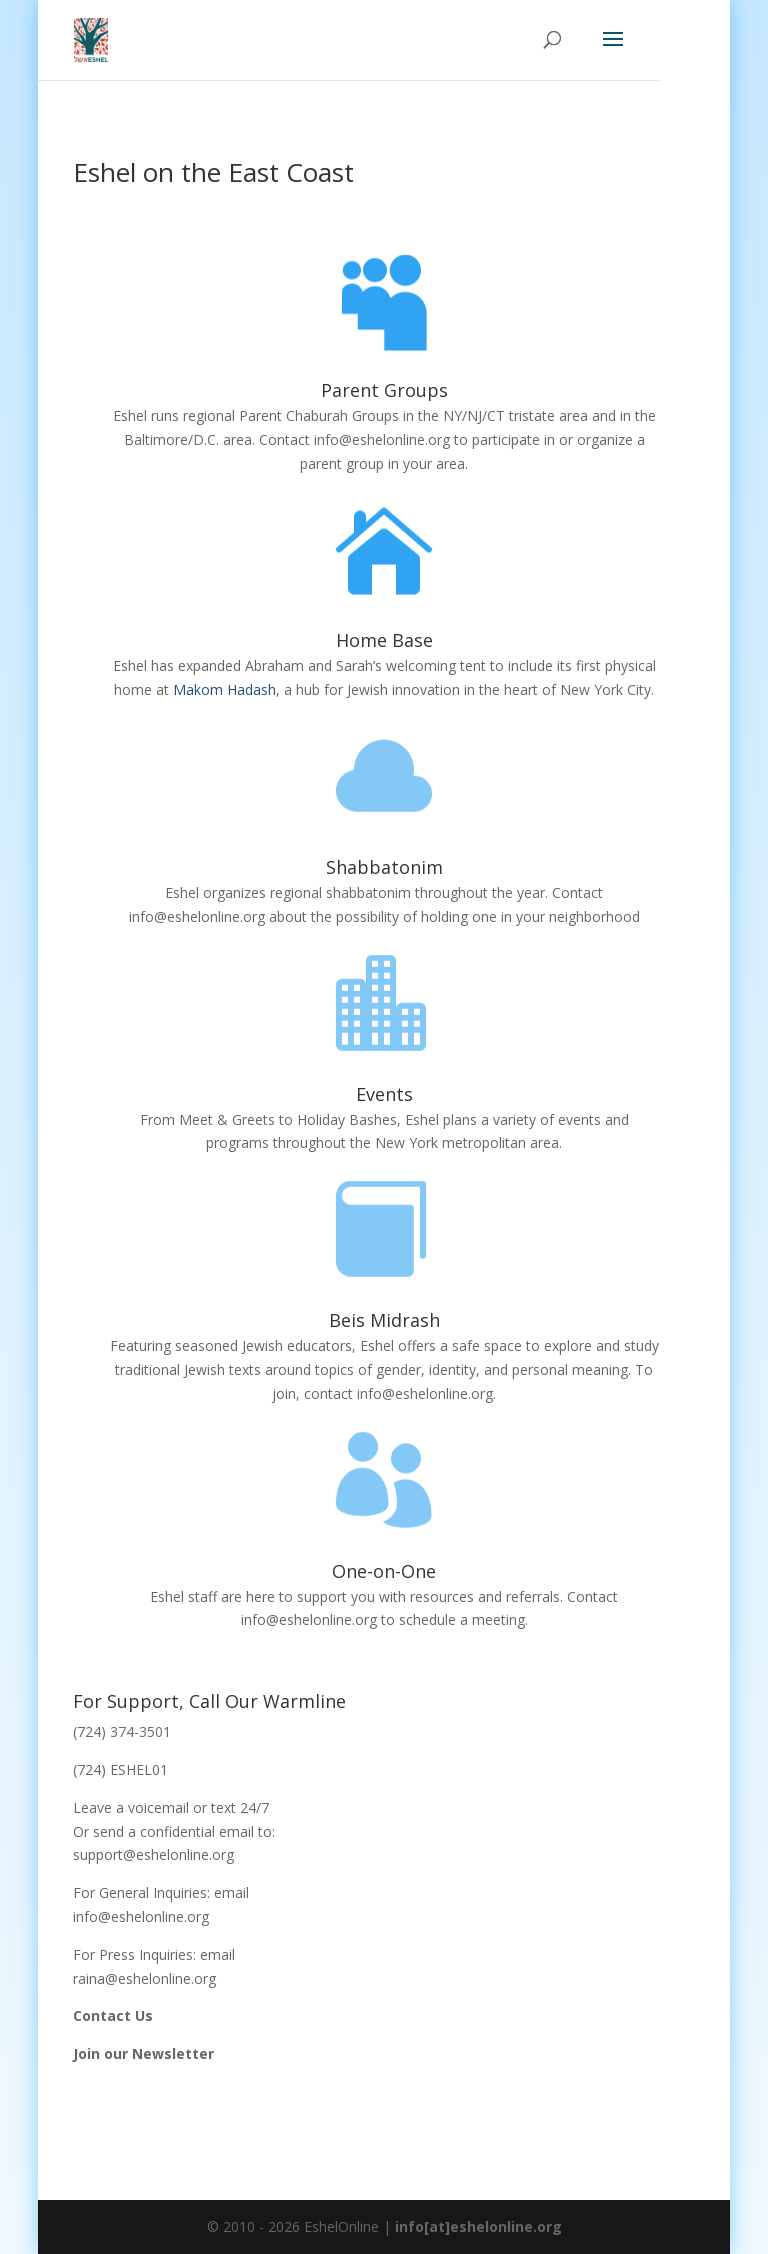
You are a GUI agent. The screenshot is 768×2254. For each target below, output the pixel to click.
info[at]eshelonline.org (478, 2226)
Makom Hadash (224, 689)
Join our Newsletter (143, 2053)
